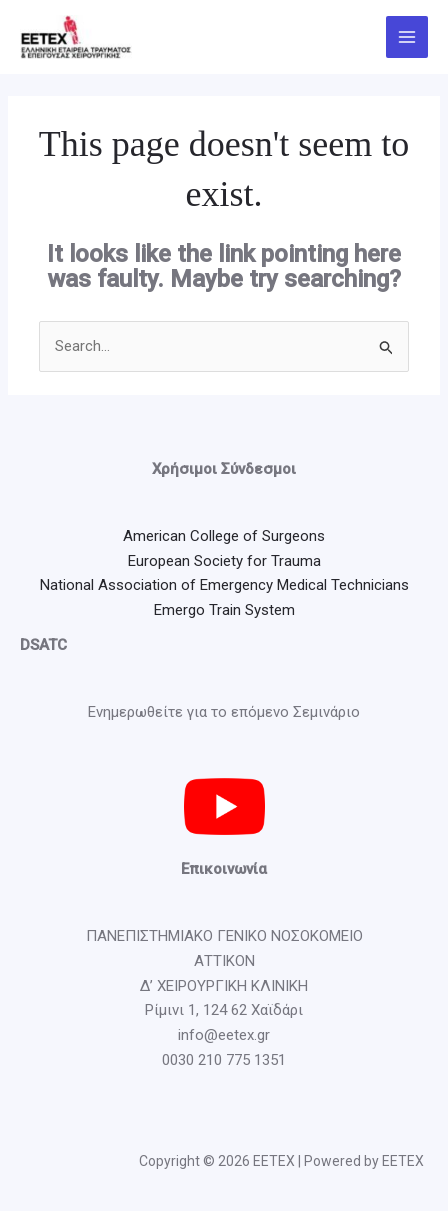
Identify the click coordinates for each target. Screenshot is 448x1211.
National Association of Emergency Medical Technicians (224, 585)
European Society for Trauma (224, 561)
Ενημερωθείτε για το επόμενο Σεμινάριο (224, 712)
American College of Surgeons (224, 536)
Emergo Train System (224, 610)
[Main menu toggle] (407, 37)
